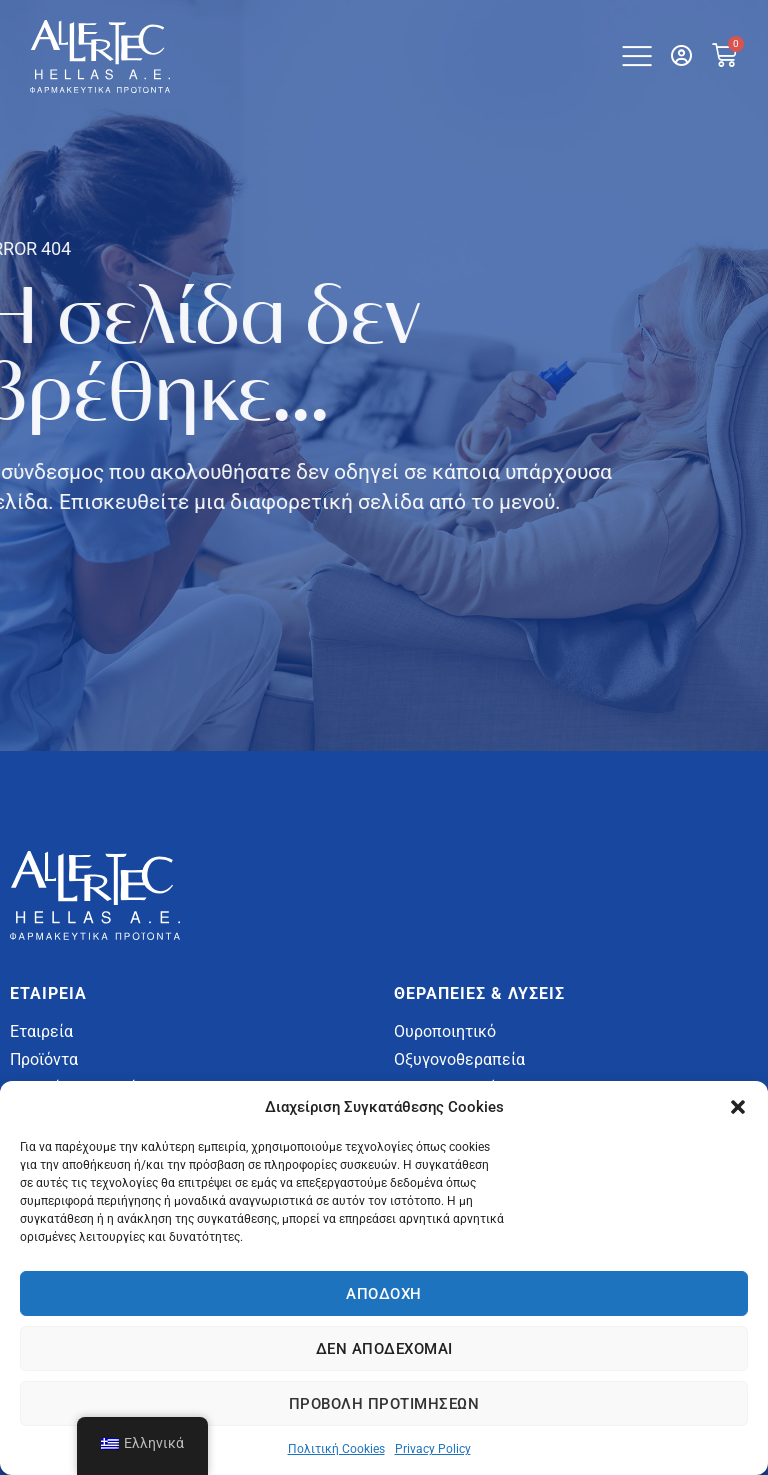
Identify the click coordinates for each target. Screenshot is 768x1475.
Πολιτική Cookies (336, 1449)
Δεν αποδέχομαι (384, 1349)
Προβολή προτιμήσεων (384, 1404)
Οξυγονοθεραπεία (459, 1059)
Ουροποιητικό (445, 1031)
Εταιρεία (41, 1031)
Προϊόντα (44, 1059)
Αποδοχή (384, 1294)
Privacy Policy (433, 1449)
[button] (738, 1107)
